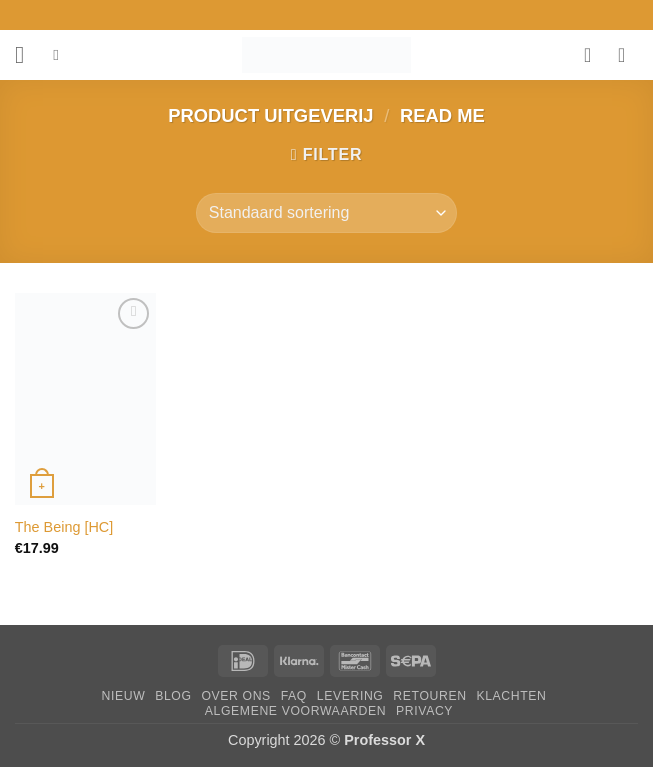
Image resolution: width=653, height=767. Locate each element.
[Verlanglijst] (594, 55)
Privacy (424, 711)
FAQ (294, 696)
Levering (350, 696)
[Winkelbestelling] (326, 213)
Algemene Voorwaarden (296, 711)
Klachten (511, 696)
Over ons (235, 696)
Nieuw (124, 696)
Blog (173, 696)
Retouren (429, 696)
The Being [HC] (64, 527)
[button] (27, 54)
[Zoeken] (60, 55)
